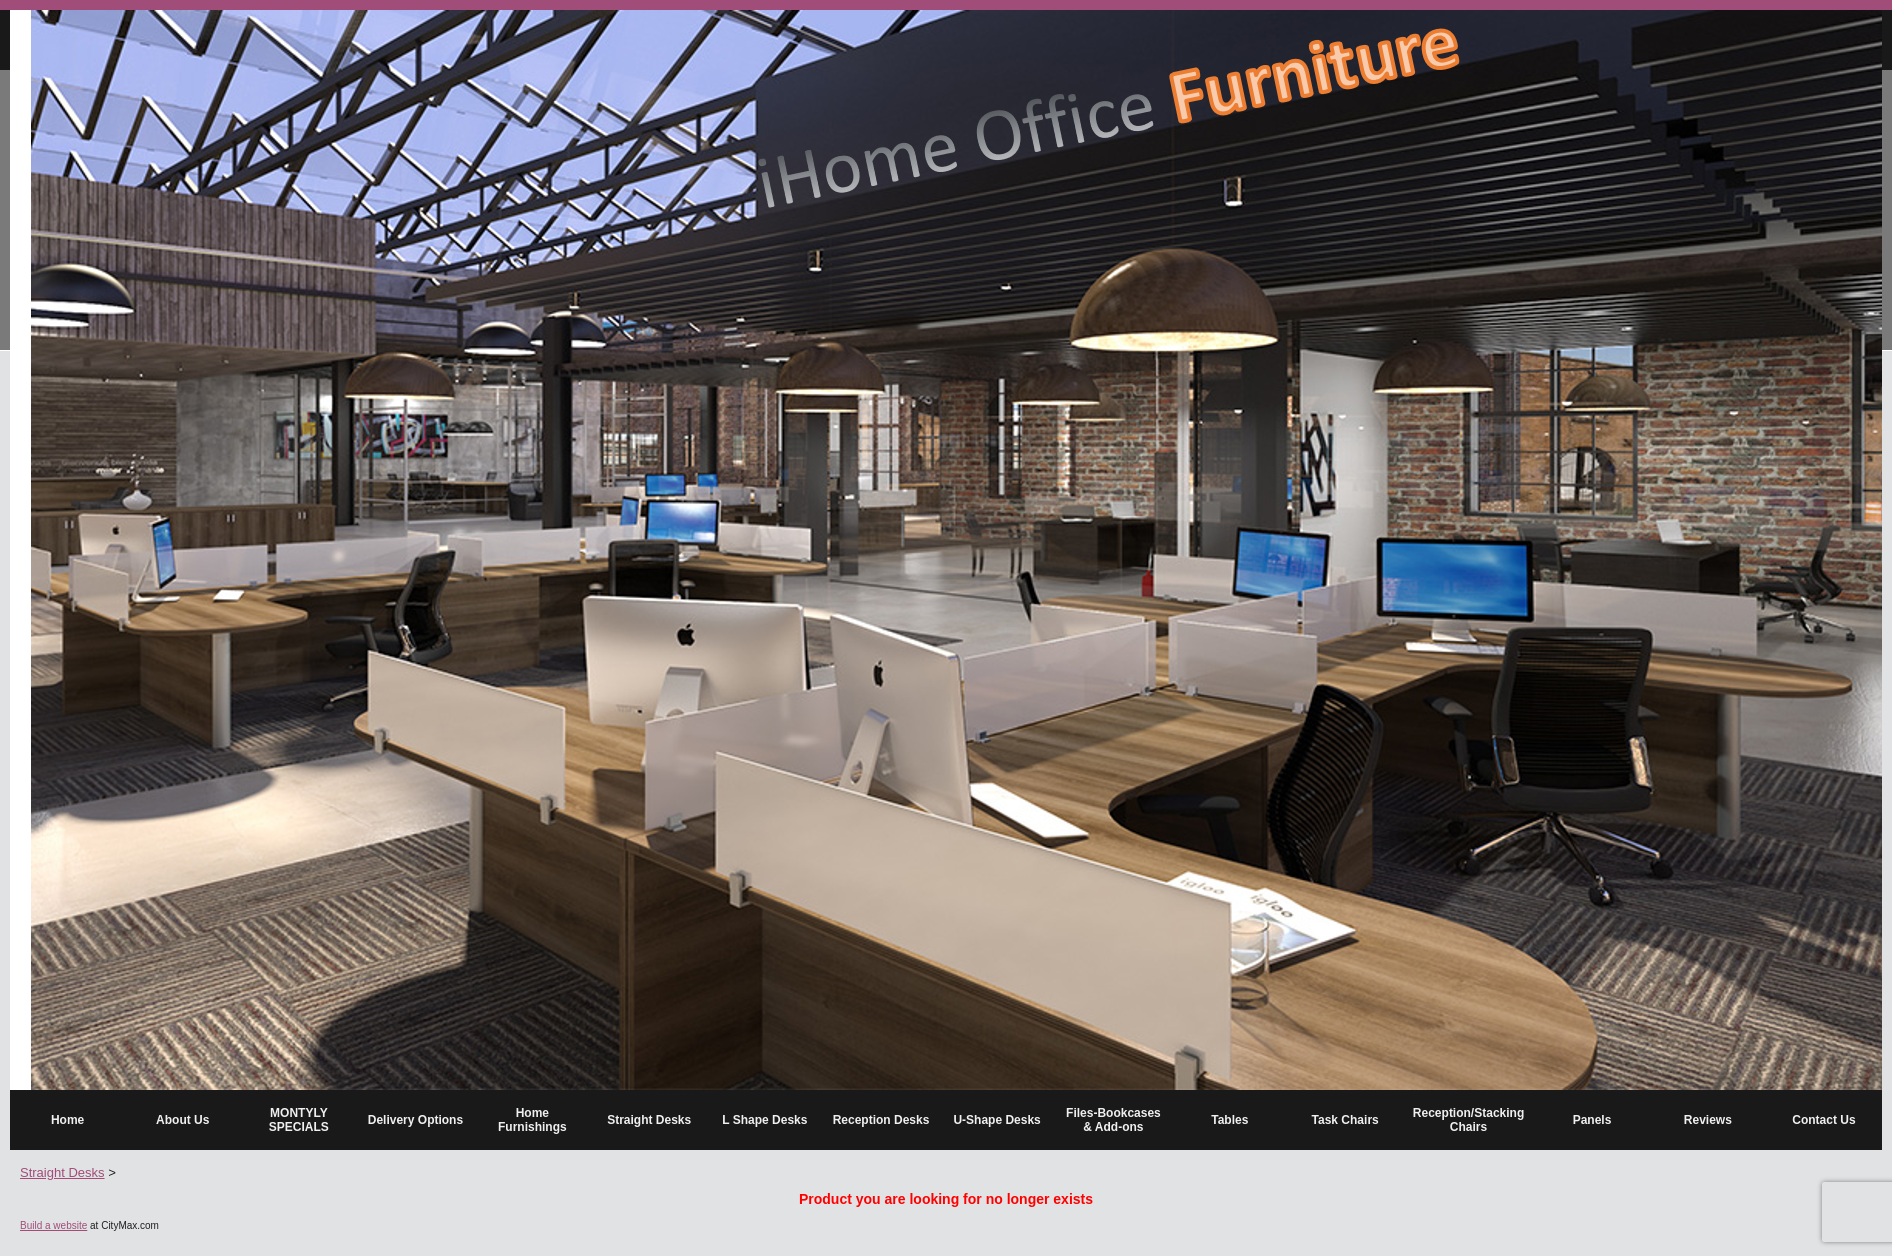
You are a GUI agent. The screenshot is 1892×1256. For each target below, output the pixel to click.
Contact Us (1823, 1120)
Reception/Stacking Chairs (1468, 1120)
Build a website (53, 1225)
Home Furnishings (532, 1120)
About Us (182, 1120)
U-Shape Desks (996, 1120)
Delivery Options (415, 1120)
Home (67, 1120)
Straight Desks (649, 1120)
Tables (1229, 1120)
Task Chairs (1345, 1120)
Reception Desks (881, 1120)
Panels (1592, 1120)
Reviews (1708, 1120)
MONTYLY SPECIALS (299, 1120)
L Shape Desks (764, 1120)
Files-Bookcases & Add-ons (1113, 1120)
